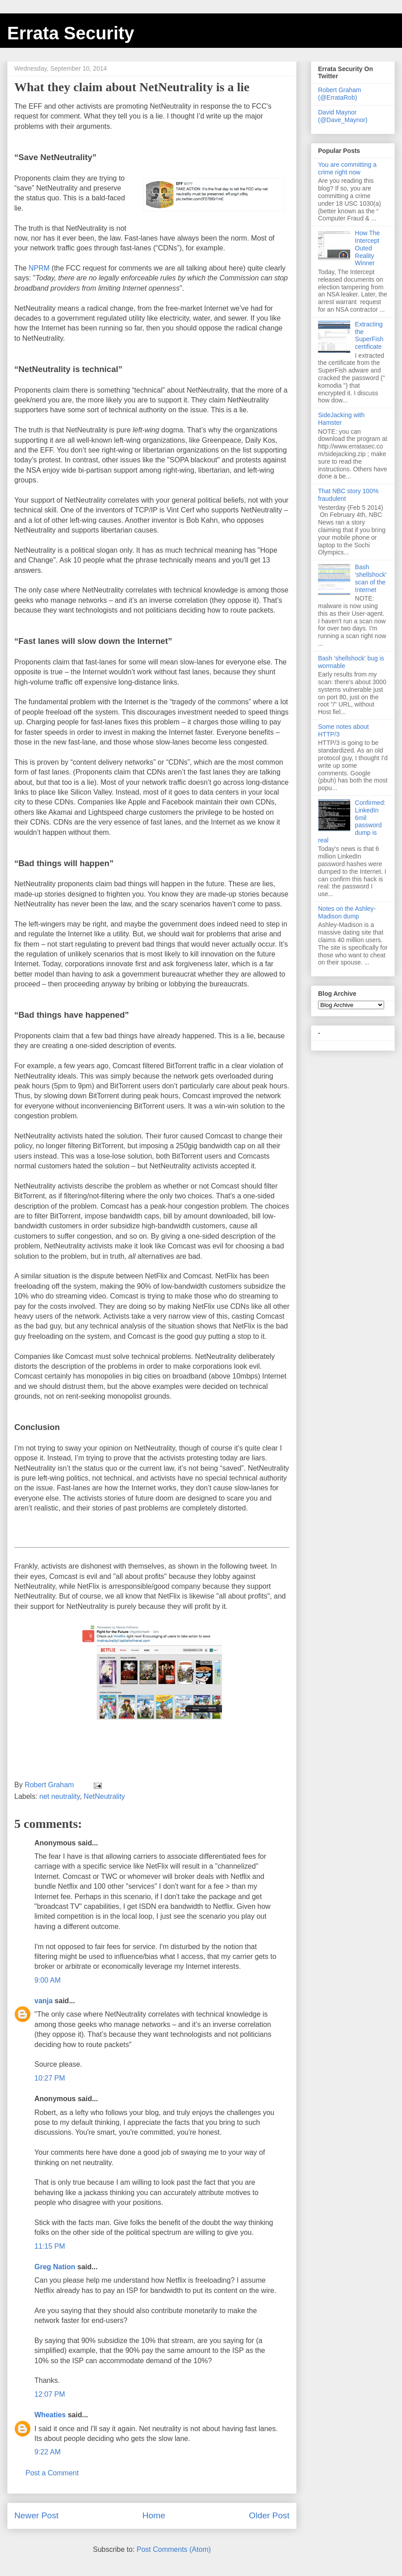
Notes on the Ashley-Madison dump (347, 912)
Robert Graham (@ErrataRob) (339, 93)
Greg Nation (54, 2267)
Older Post (269, 2515)
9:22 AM (47, 2452)
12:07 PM (49, 2394)
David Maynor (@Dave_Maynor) (343, 116)
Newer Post (36, 2515)
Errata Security (70, 33)
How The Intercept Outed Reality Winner (367, 247)
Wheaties (50, 2415)
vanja (43, 2001)
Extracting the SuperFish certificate (369, 335)
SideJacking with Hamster (341, 418)
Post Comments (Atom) (174, 2549)
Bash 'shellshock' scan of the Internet (371, 578)
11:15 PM (49, 2246)
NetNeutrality (104, 1796)
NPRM (39, 268)
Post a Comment (52, 2473)
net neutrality (59, 1796)
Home (153, 2515)
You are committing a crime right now (347, 168)
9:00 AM (47, 1980)
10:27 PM (49, 2078)
